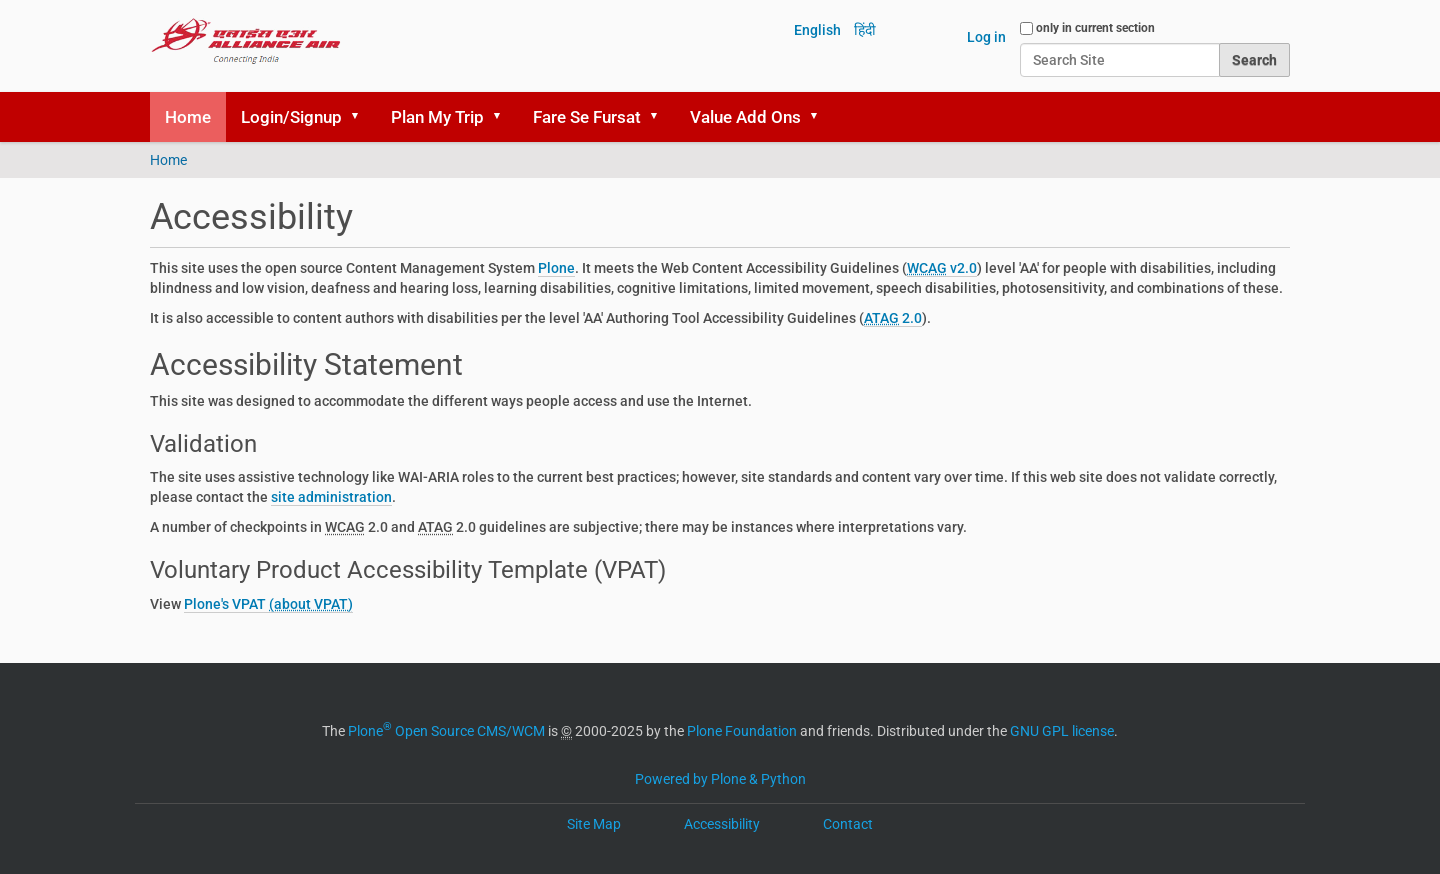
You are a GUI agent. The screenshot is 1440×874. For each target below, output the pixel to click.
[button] (362, 117)
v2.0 (942, 268)
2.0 (893, 318)
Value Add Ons (745, 117)
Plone (556, 268)
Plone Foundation (742, 731)
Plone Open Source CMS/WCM (446, 731)
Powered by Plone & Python (720, 779)
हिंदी (865, 30)
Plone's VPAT (226, 604)
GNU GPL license (1062, 731)
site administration (331, 497)
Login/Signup (291, 117)
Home (188, 117)
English (817, 30)
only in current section (1095, 28)
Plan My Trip (437, 117)
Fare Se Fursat (587, 117)
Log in (986, 37)
